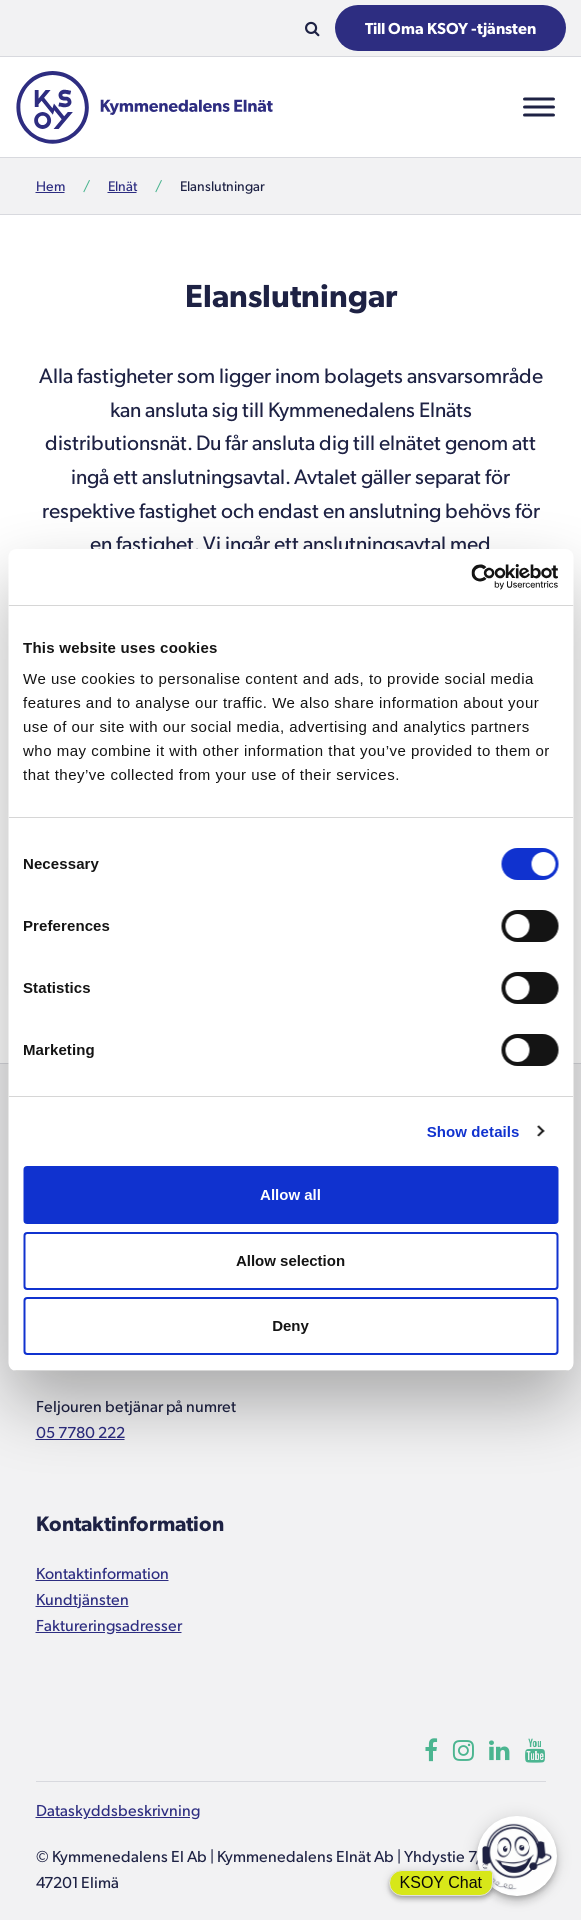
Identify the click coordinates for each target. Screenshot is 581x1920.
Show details (473, 1131)
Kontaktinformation (102, 1572)
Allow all (290, 1194)
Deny (290, 1325)
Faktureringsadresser (109, 1624)
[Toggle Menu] (539, 106)
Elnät (122, 185)
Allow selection (290, 1260)
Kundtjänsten (82, 1598)
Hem (50, 185)
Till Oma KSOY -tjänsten (450, 27)
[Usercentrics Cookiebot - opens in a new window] (470, 577)
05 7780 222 (80, 1431)
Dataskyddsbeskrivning (118, 1809)
